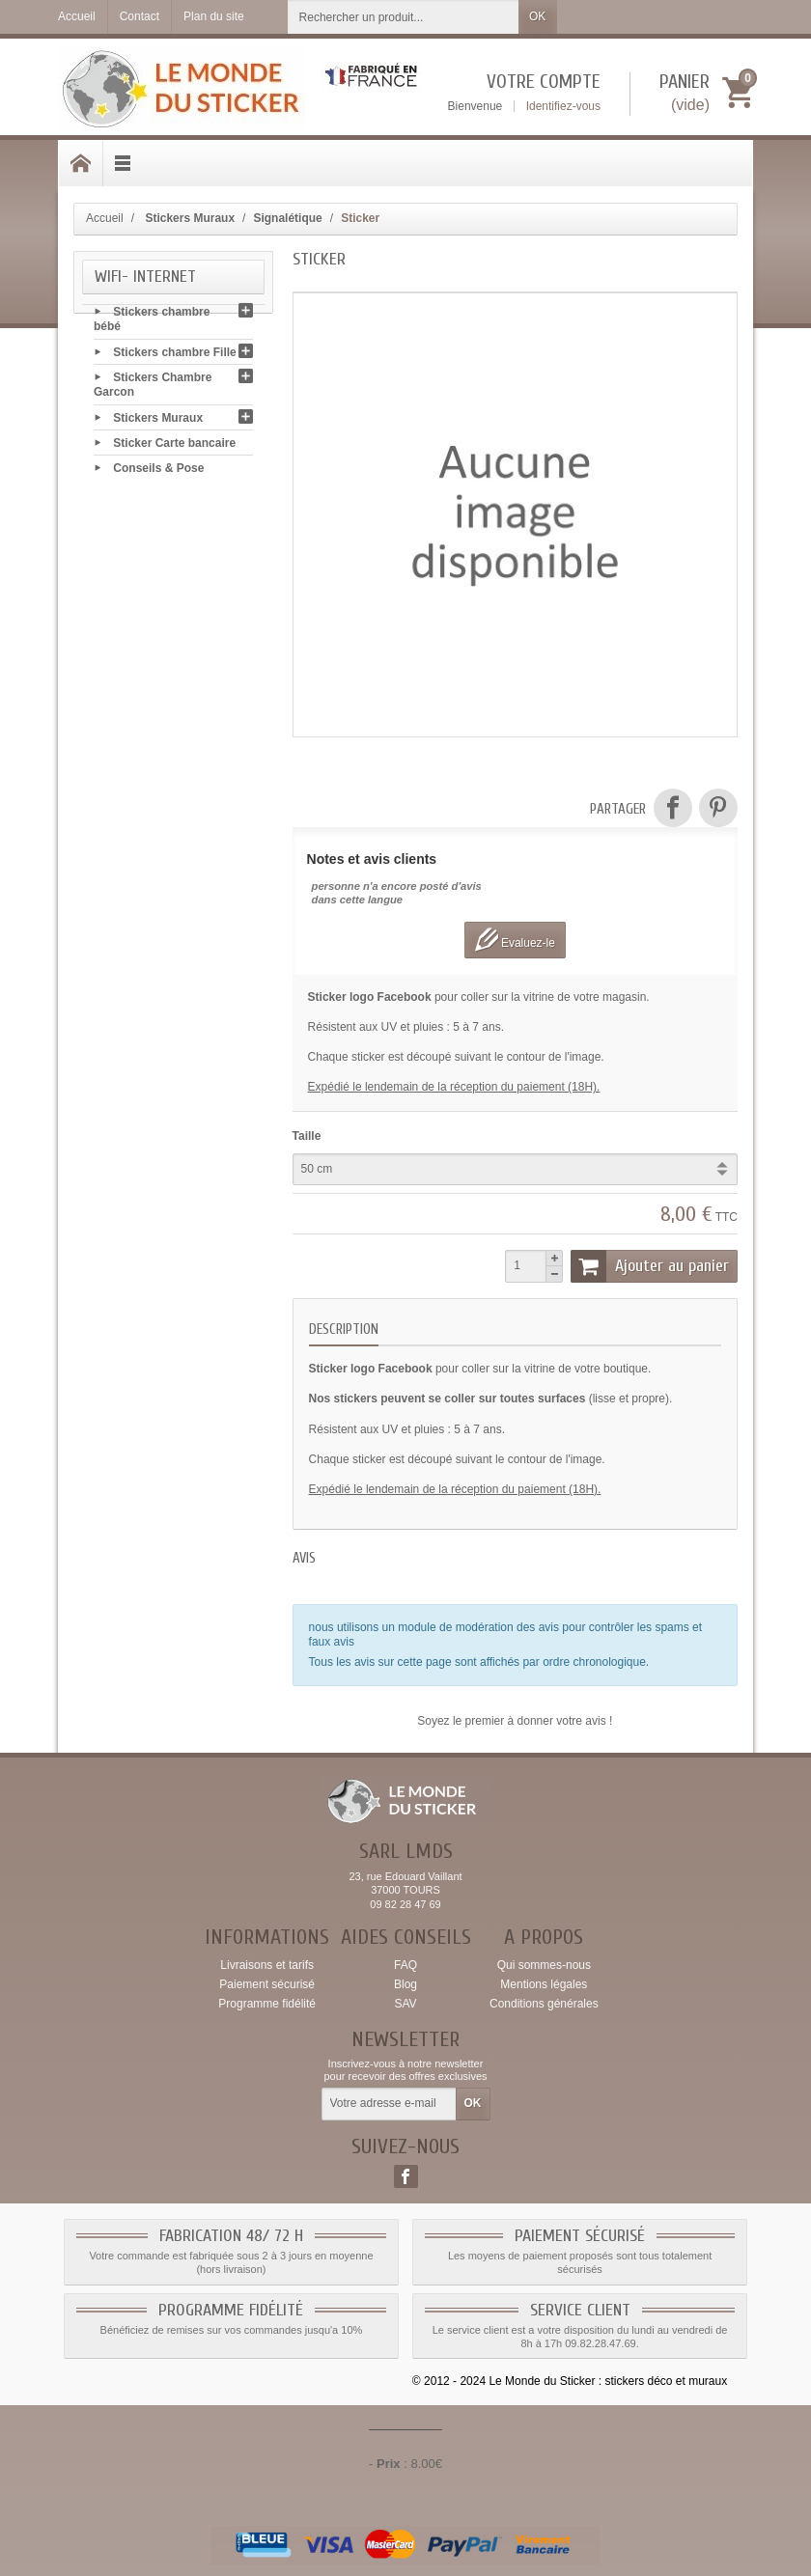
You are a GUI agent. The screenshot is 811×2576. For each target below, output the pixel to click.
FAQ (405, 1965)
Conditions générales (544, 2003)
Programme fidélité (267, 2003)
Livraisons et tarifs (267, 1965)
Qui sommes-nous (544, 1965)
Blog (405, 1984)
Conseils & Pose (158, 470)
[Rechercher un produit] (403, 17)
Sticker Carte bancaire (174, 445)
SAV (405, 2003)
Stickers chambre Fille (174, 354)
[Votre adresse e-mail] (389, 2104)
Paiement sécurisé (267, 1984)
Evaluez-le (515, 940)
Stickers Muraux (158, 420)
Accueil (105, 218)
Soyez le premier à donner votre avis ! (514, 1721)
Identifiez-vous (563, 106)
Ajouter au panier (650, 1266)
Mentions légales (543, 1984)
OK (537, 16)
